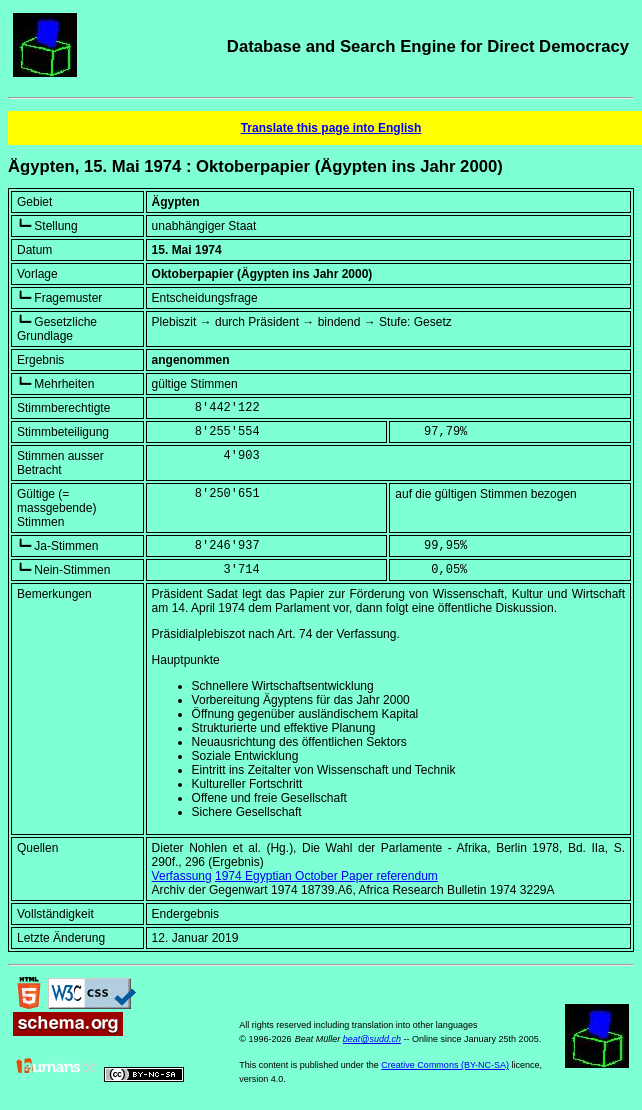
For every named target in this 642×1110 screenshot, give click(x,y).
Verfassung (182, 876)
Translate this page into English (331, 128)
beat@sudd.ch (372, 1039)
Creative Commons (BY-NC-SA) (445, 1065)
